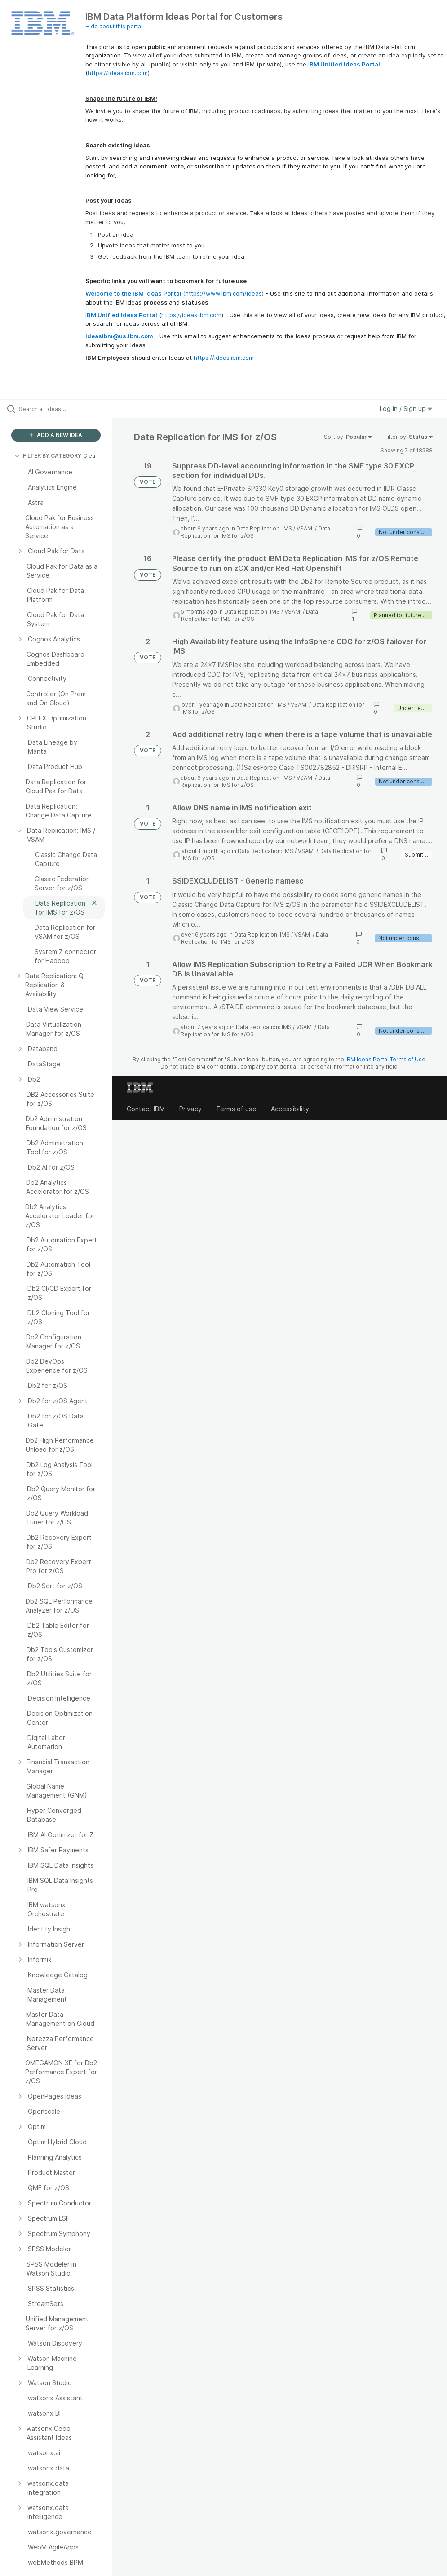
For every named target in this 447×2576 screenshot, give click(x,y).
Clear (90, 455)
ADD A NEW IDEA (55, 435)
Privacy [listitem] (190, 1109)
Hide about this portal (113, 26)
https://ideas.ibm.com (118, 72)
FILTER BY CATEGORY (47, 455)
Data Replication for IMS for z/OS (249, 615)
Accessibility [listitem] (290, 1109)
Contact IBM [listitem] (146, 1109)
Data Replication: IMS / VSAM (275, 528)
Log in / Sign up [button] (406, 408)
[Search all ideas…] (60, 408)
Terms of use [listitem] (236, 1109)
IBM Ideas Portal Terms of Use (385, 1059)
